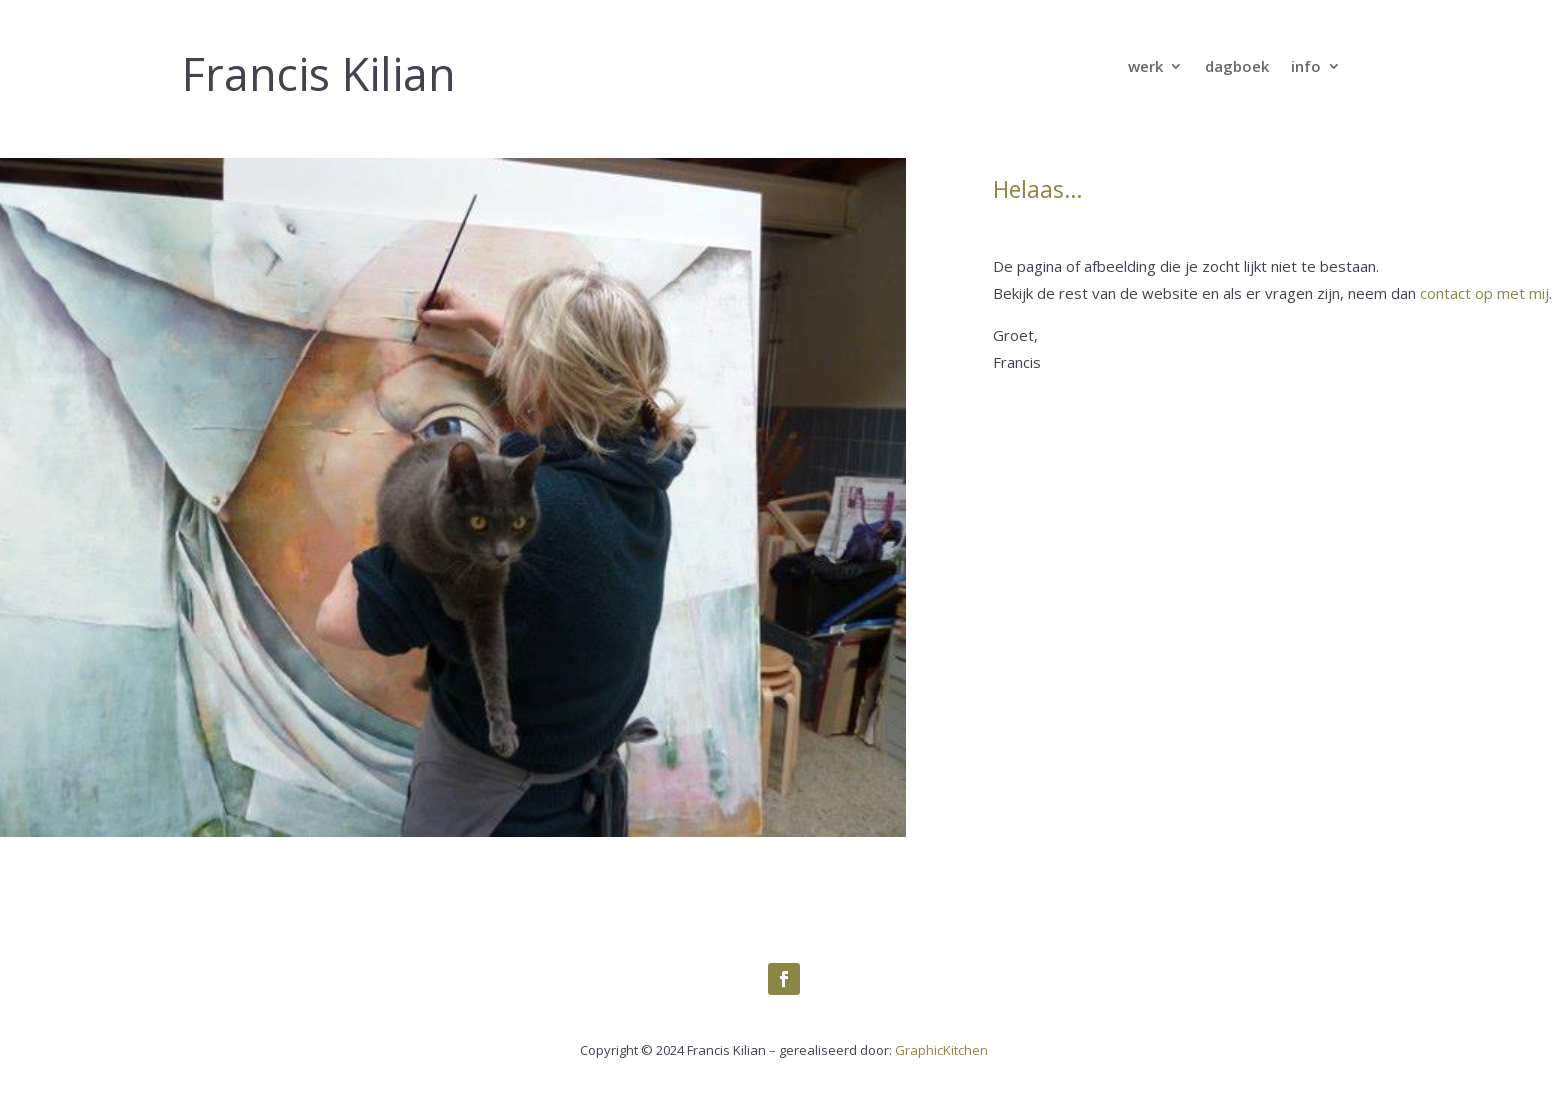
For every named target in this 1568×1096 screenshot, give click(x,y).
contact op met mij (1484, 293)
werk (1145, 67)
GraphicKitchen (941, 1050)
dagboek (1237, 67)
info (1306, 67)
